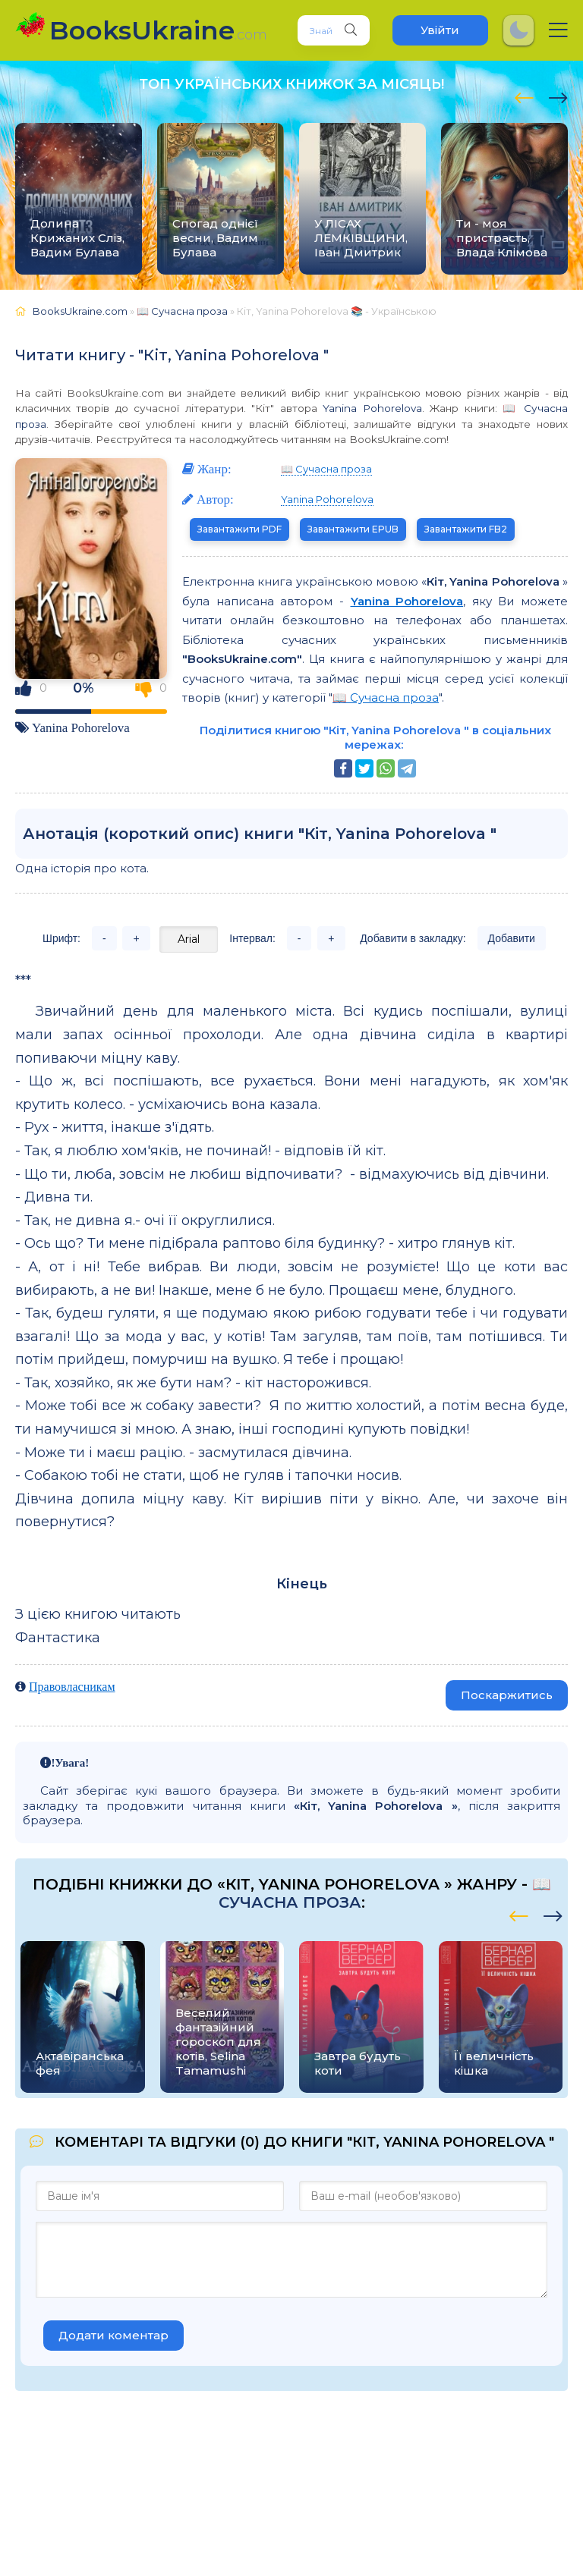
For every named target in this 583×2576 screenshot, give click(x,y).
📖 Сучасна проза (326, 469)
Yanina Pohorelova (372, 408)
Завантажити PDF (239, 529)
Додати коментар (113, 2335)
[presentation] (524, 95)
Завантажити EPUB (353, 529)
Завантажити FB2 (465, 529)
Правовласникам (72, 1686)
